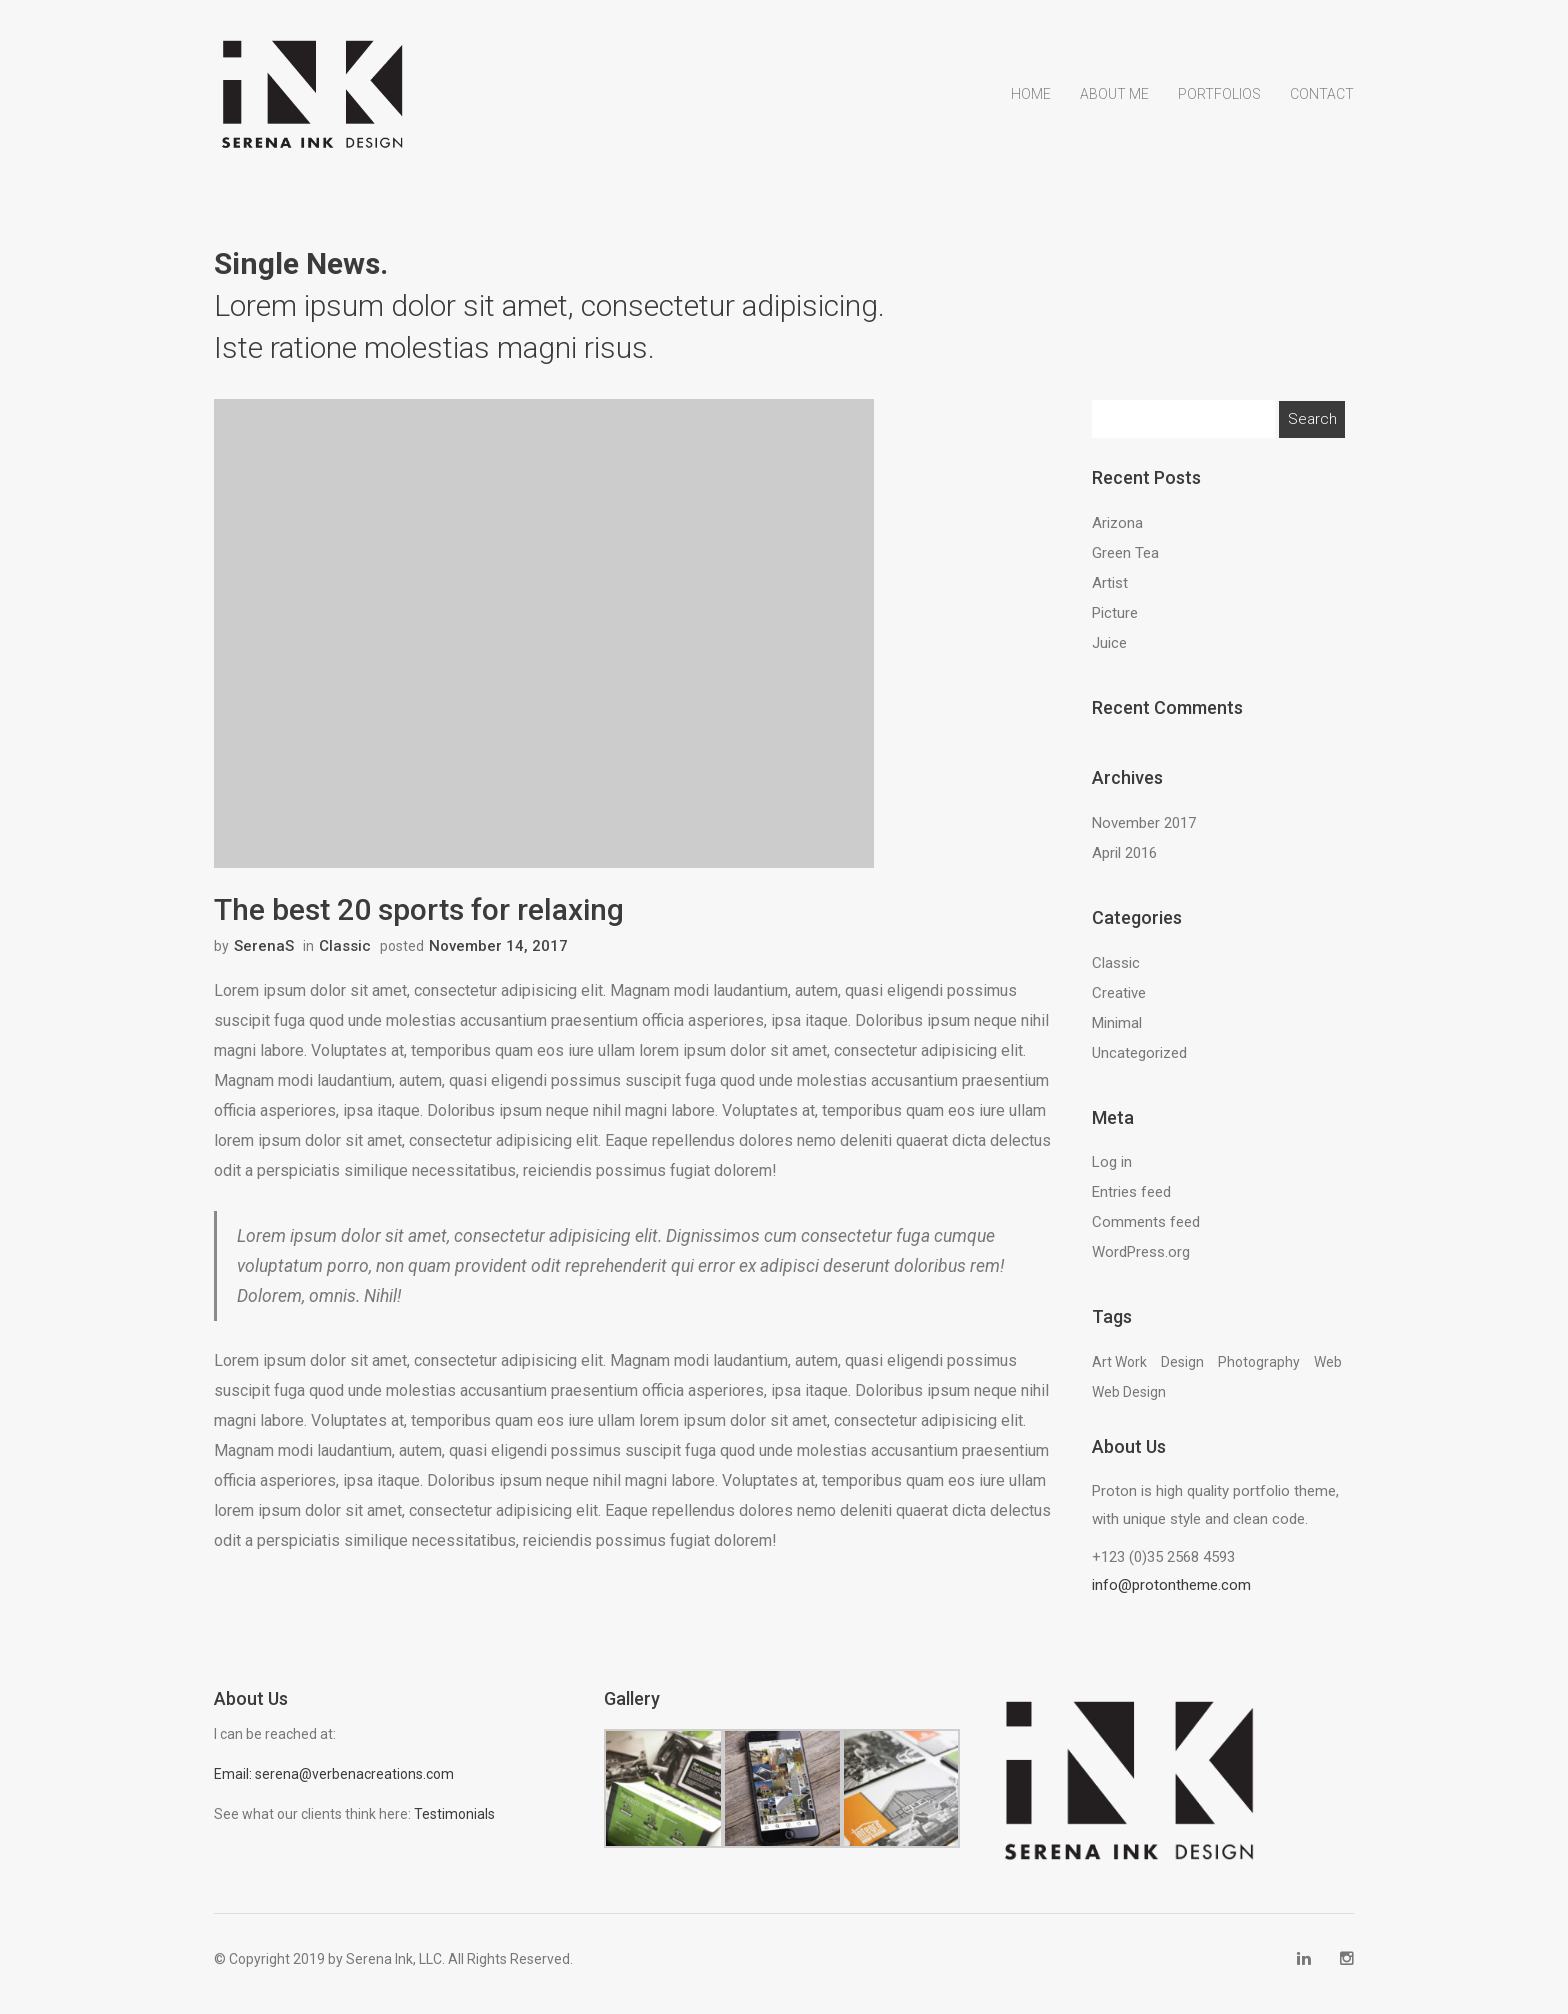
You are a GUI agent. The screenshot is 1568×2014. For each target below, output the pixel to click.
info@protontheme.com (1171, 1596)
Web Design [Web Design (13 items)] (1129, 1403)
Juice (1109, 654)
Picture (1115, 624)
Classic (345, 958)
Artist (1110, 594)
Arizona (1117, 534)
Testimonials (454, 1824)
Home (1031, 123)
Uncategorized (1139, 1063)
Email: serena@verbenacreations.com (334, 1784)
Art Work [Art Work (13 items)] (1119, 1373)
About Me (1114, 123)
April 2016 (1124, 863)
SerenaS (264, 958)
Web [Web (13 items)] (1328, 1373)
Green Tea (1125, 564)
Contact (1322, 123)
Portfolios (1219, 123)
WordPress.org (1141, 1263)
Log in (1112, 1173)
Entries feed (1131, 1203)
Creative (1119, 1003)
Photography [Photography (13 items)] (1259, 1373)
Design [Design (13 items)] (1182, 1373)
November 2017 (1144, 833)
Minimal (1117, 1033)
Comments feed (1146, 1233)
